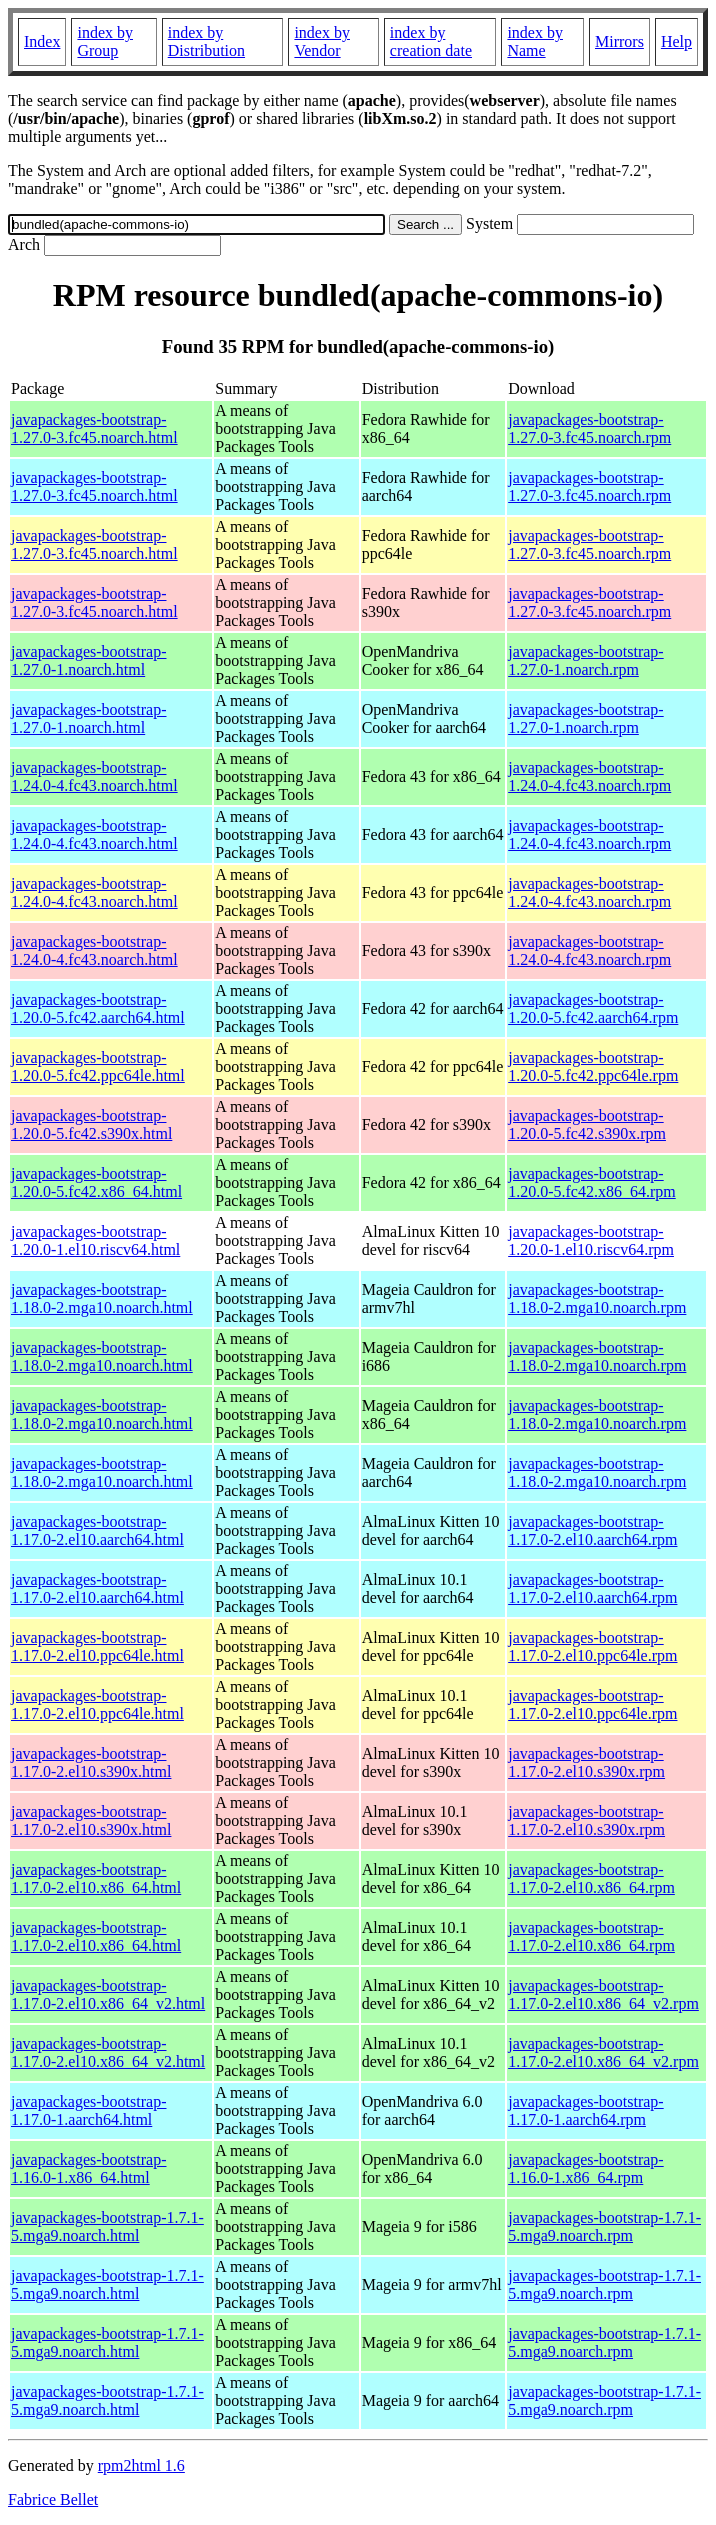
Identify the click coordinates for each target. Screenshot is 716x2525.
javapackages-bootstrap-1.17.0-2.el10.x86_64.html (96, 1878)
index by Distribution (206, 41)
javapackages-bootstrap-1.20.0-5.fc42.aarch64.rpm (593, 1008)
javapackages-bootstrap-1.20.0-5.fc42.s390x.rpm (587, 1124)
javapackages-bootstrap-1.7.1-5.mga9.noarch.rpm (604, 2226)
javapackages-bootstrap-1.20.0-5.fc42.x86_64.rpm (592, 1182)
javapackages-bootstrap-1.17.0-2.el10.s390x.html (91, 1762)
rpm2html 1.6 (141, 2465)
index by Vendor (322, 41)
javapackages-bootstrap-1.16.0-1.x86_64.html (88, 2168)
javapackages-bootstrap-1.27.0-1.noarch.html (88, 660)
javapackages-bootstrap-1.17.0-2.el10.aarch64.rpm (592, 1530)
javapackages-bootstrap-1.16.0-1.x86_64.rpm (585, 2168)
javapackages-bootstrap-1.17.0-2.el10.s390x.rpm (586, 1762)
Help (676, 41)
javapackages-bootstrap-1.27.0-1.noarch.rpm (585, 660)
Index (42, 41)
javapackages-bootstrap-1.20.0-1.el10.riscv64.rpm (591, 1240)
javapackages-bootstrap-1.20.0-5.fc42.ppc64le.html (98, 1066)
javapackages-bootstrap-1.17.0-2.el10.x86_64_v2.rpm (603, 1994)
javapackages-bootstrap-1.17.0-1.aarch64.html (88, 2110)
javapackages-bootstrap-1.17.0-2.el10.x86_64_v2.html (108, 1994)
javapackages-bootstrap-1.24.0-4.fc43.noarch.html (94, 776)
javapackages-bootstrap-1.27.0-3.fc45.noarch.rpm (589, 428)
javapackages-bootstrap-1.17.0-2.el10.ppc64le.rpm (592, 1646)
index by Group (105, 41)
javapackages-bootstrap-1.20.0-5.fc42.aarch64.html (98, 1008)
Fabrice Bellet (53, 2499)
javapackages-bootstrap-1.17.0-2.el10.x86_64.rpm (591, 1878)
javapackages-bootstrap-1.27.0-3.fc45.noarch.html (94, 428)
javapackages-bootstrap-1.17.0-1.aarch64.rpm (585, 2110)
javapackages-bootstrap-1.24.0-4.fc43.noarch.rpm (589, 776)
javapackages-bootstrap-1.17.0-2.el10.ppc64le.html (97, 1646)
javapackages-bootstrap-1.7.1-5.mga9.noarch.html (107, 2226)
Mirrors (619, 41)
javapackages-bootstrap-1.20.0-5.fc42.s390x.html (91, 1124)
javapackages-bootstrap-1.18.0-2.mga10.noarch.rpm (597, 1298)
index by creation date (431, 41)
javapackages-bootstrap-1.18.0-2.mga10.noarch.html (102, 1298)
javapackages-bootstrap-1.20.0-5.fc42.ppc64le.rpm (593, 1066)
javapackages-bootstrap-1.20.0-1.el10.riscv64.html (95, 1240)
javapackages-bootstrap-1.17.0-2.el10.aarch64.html (97, 1530)
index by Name (535, 41)
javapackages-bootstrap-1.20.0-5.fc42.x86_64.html (96, 1182)
